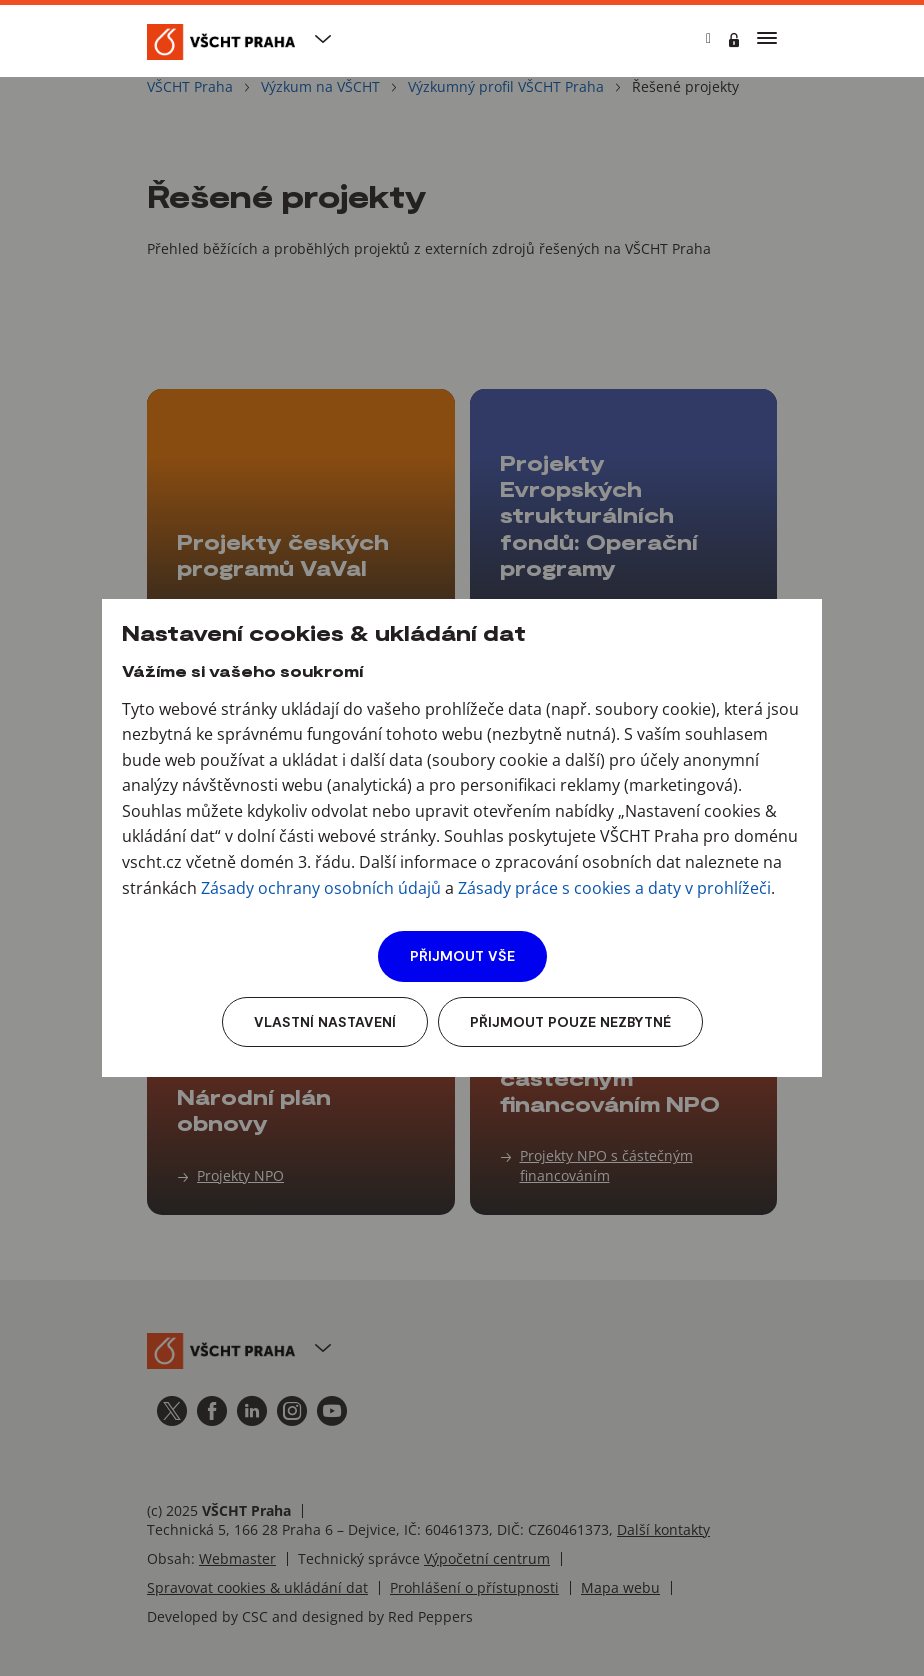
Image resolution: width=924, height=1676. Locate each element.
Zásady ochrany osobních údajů (321, 888)
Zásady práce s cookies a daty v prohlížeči (614, 888)
